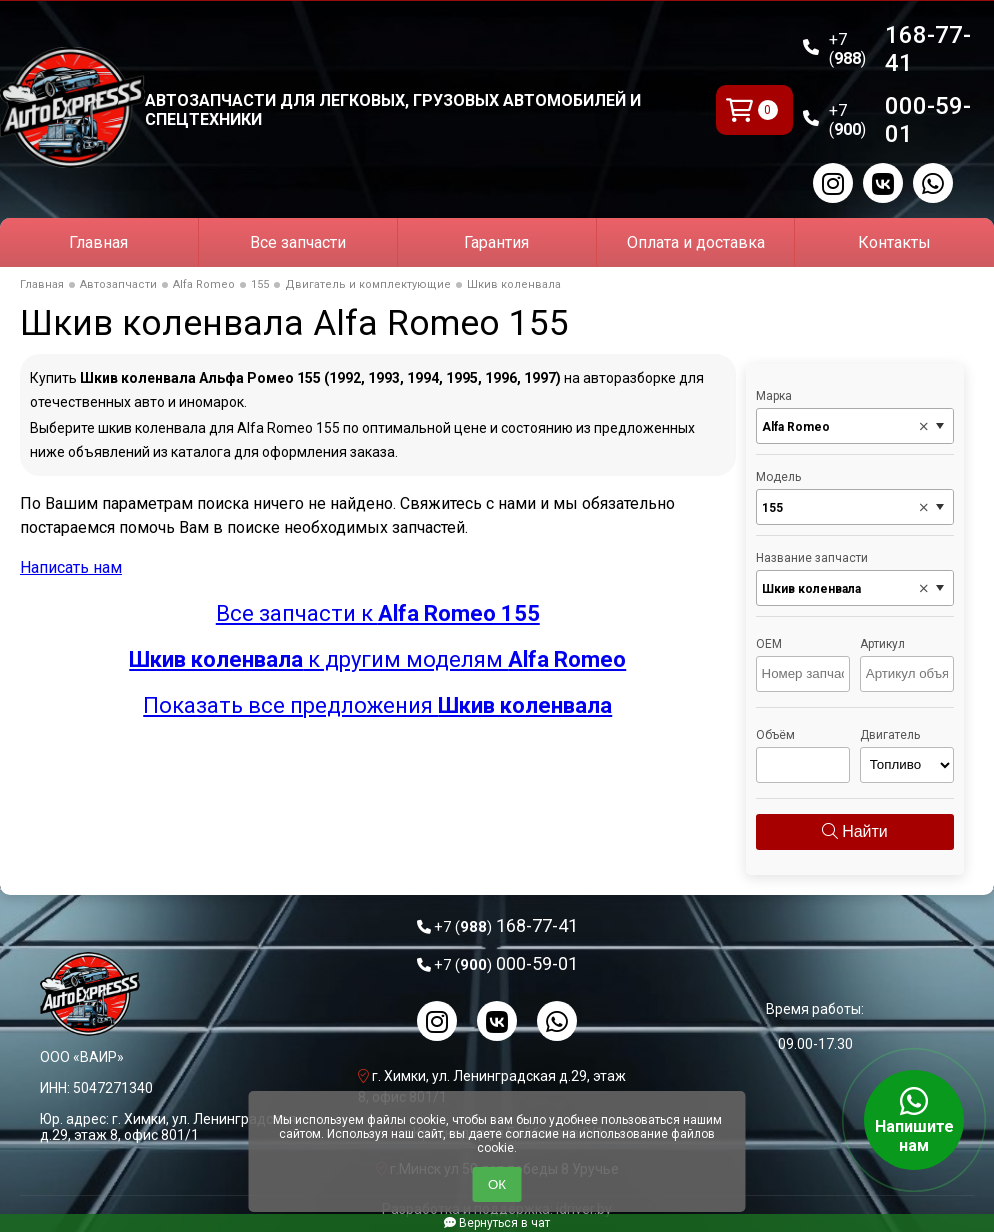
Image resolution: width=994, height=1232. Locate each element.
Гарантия (496, 242)
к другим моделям (377, 659)
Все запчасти (298, 242)
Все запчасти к (378, 613)
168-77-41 (900, 49)
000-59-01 (900, 120)
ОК (497, 1184)
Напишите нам (914, 1120)
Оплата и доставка (696, 242)
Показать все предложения (377, 705)
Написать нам (71, 567)
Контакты (894, 242)
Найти (855, 831)
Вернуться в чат (497, 1223)
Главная (98, 242)
